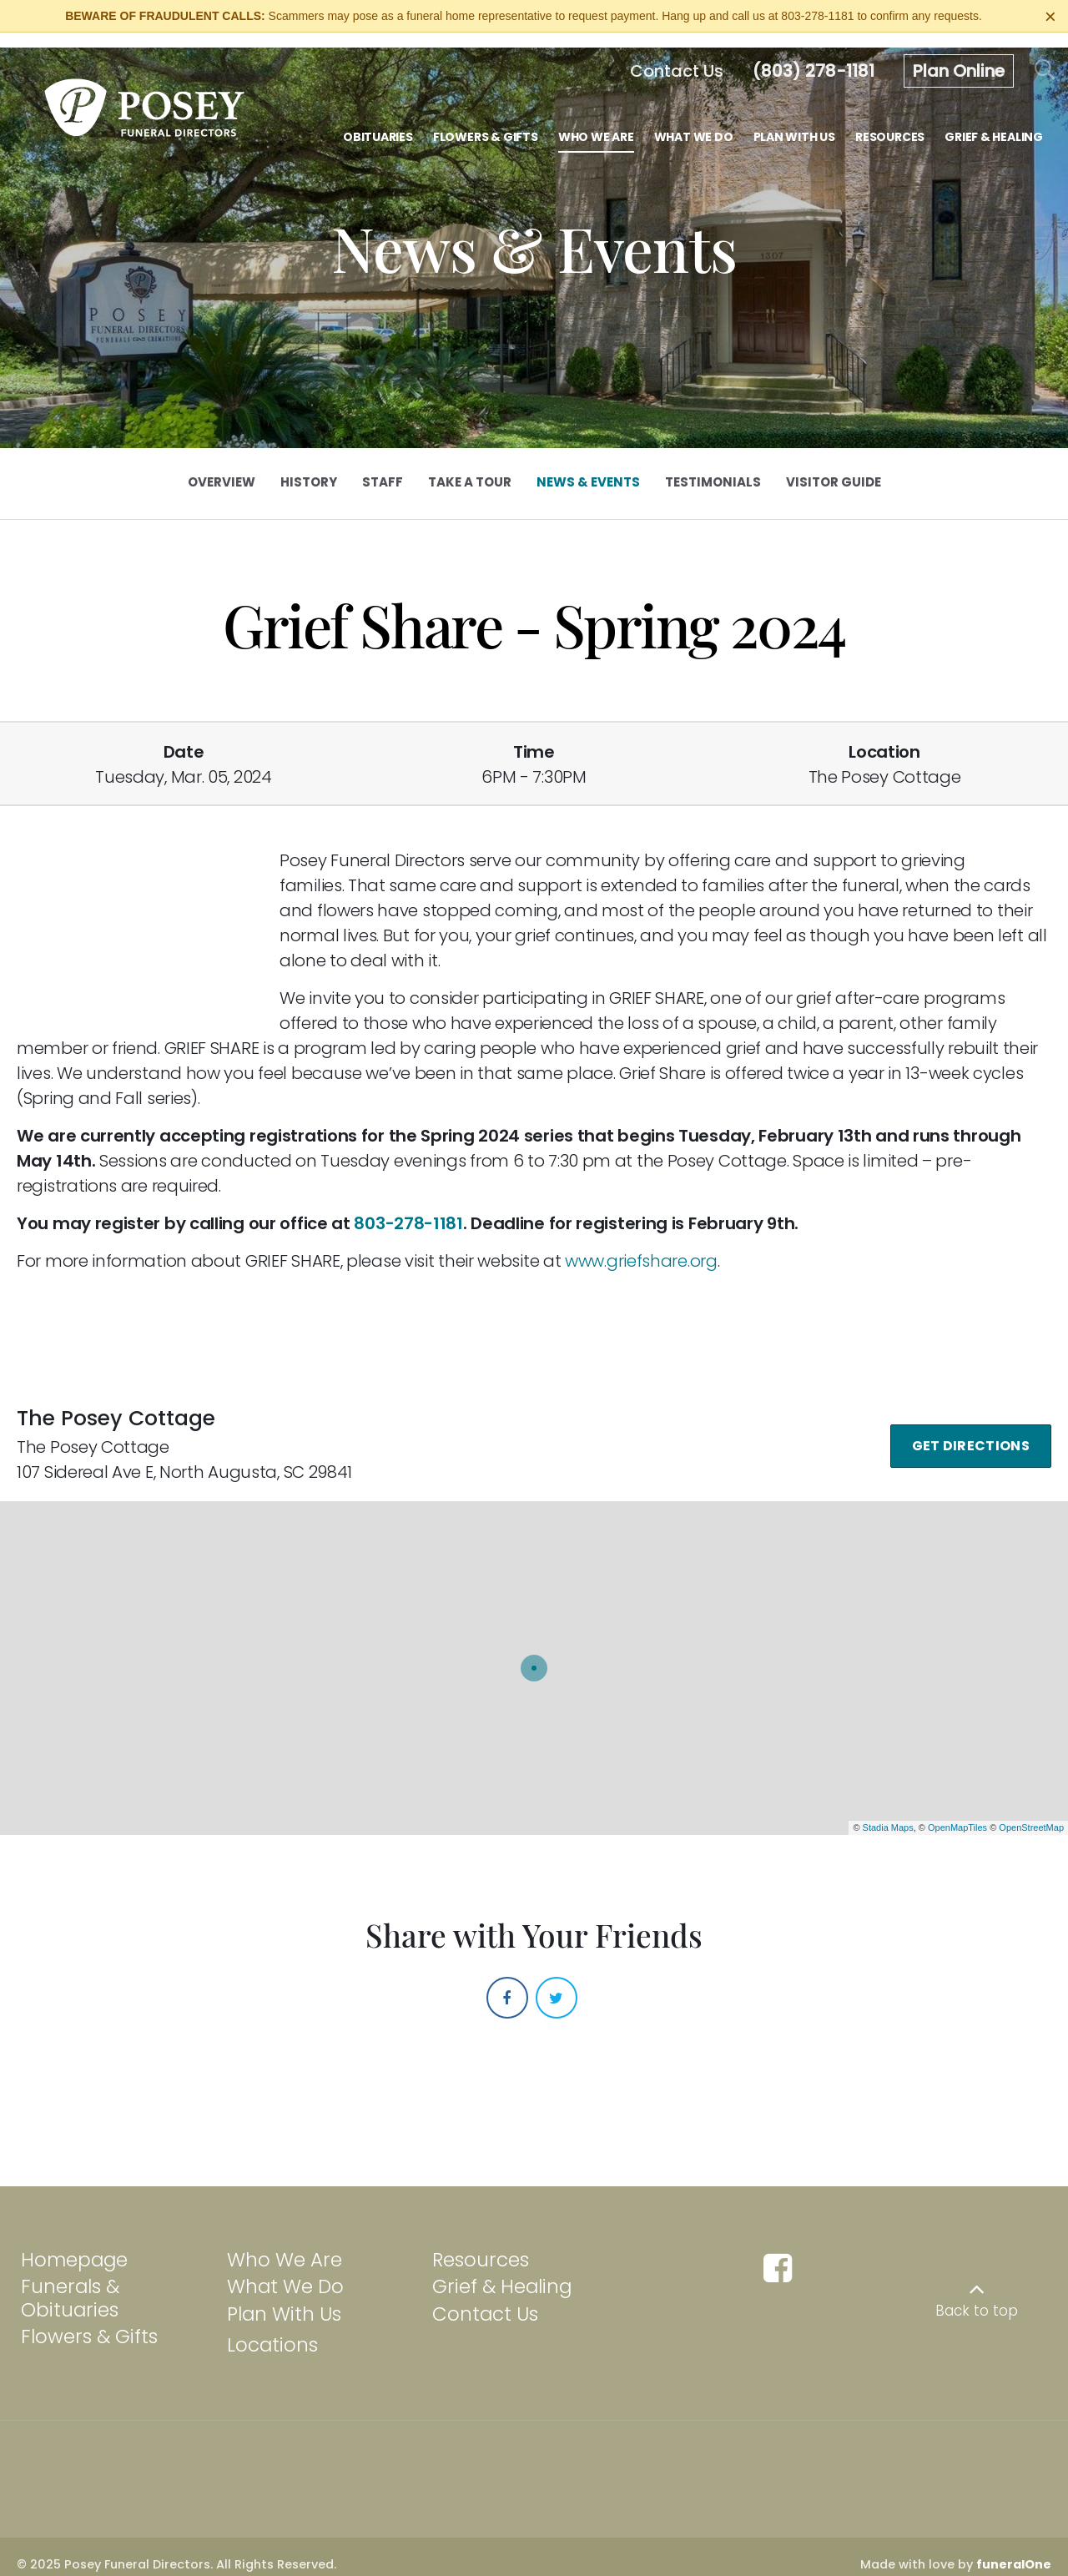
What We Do (285, 2271)
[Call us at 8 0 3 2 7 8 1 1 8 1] (813, 56)
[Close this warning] (1050, 16)
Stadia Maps (888, 1812)
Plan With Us (284, 2299)
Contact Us (485, 2299)
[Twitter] (556, 1982)
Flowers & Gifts (89, 2321)
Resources (480, 2244)
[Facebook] (507, 1982)
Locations (272, 2329)
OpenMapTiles (957, 1812)
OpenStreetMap (1031, 1812)
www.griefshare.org (641, 1246)
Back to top (976, 2296)
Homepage (74, 2244)
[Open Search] (1045, 55)
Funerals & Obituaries (70, 2283)
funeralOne (1013, 2549)
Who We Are (284, 2244)
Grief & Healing (502, 2271)
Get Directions (971, 1429)
